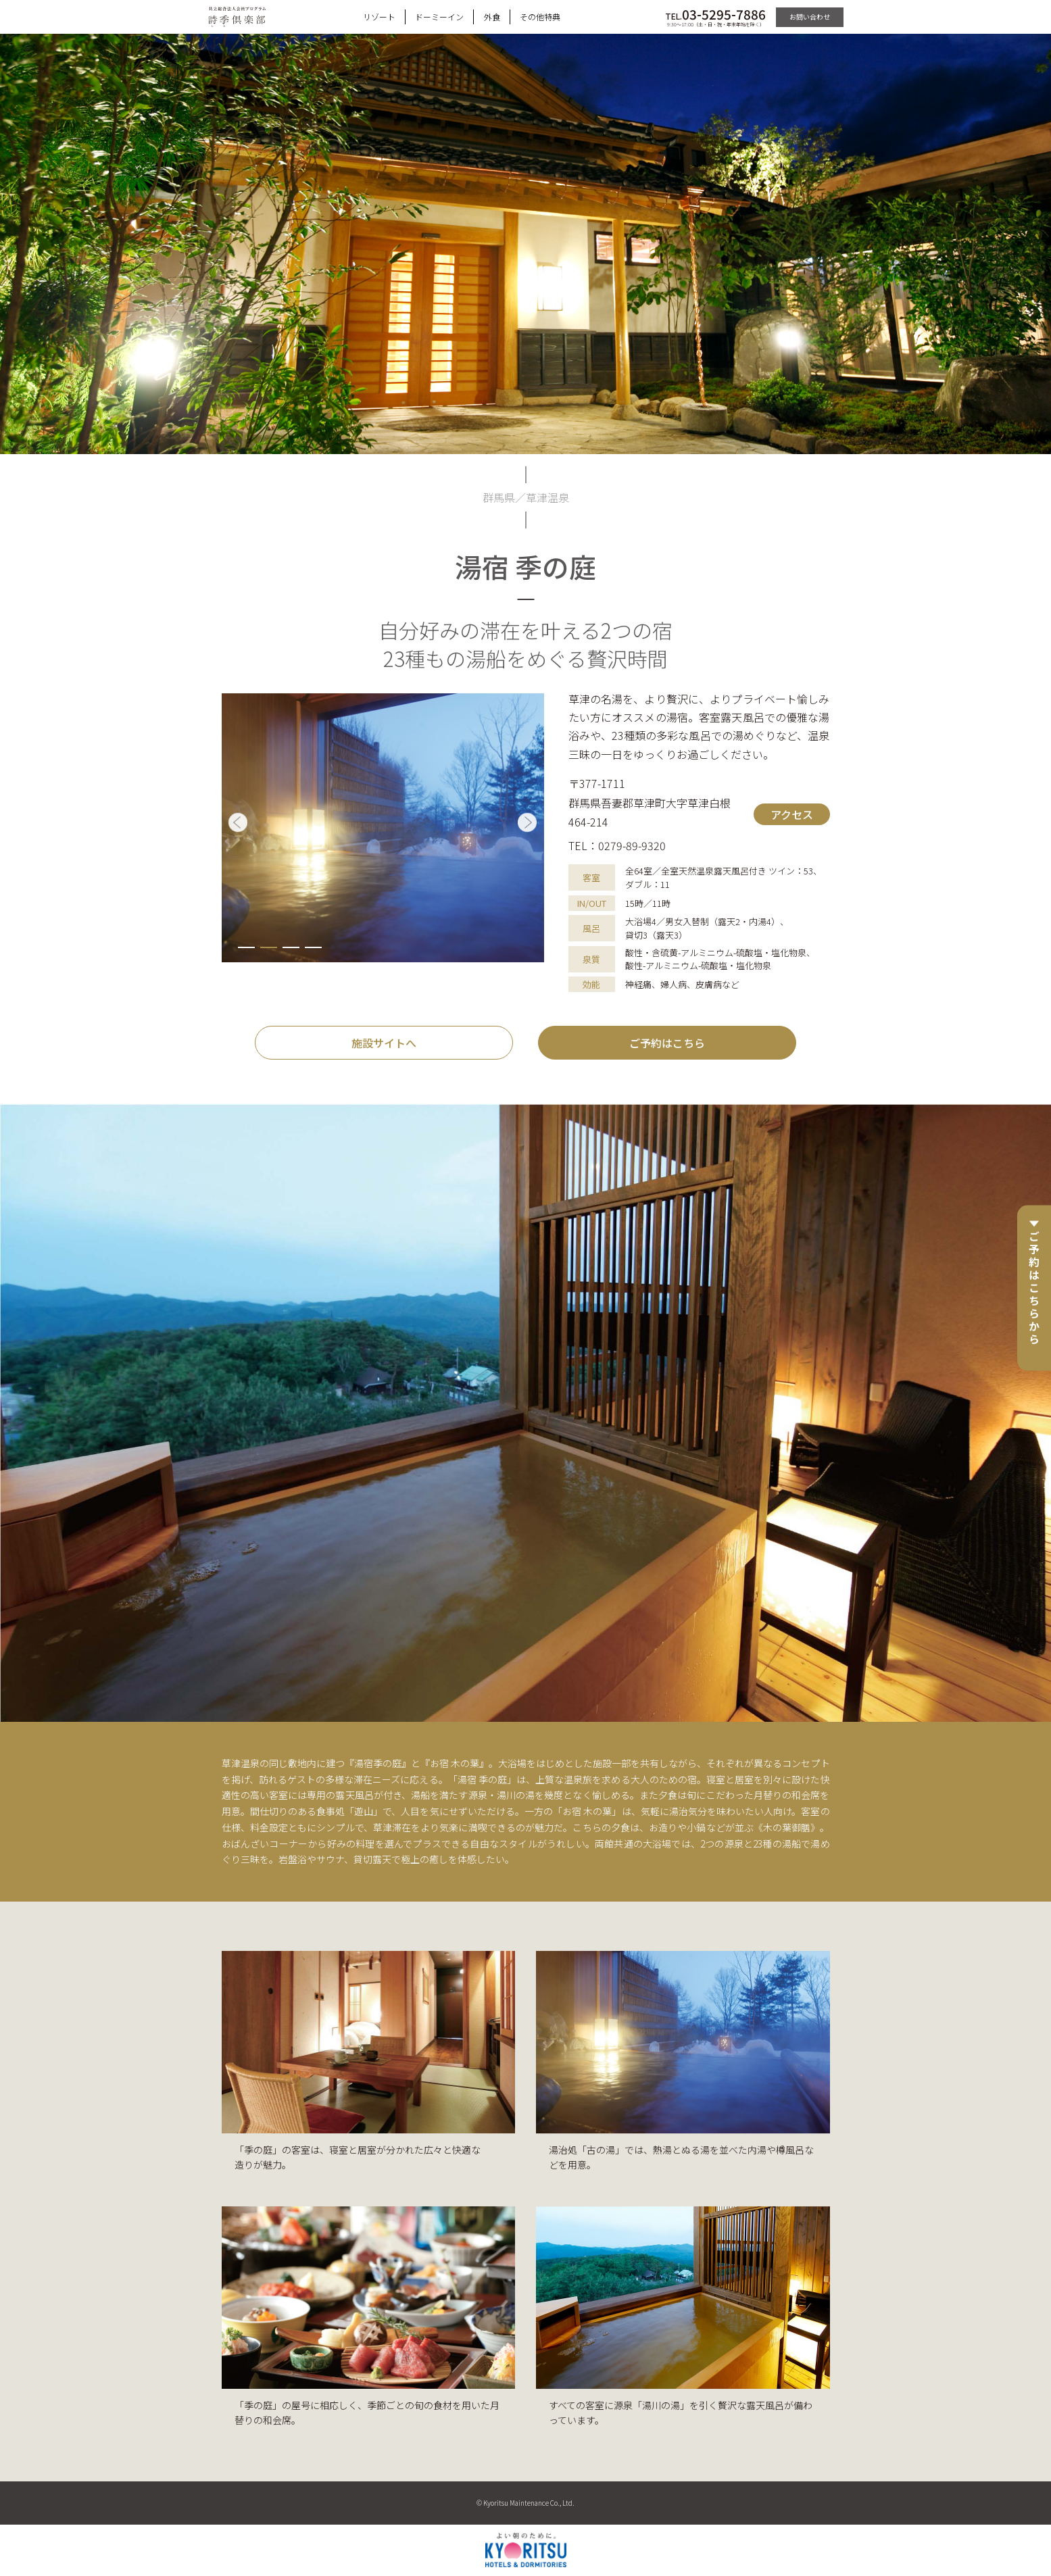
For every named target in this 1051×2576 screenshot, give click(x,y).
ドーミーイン (439, 16)
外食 (492, 16)
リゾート (379, 16)
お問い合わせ (809, 16)
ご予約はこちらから (1034, 1288)
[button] (246, 947)
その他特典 (540, 16)
